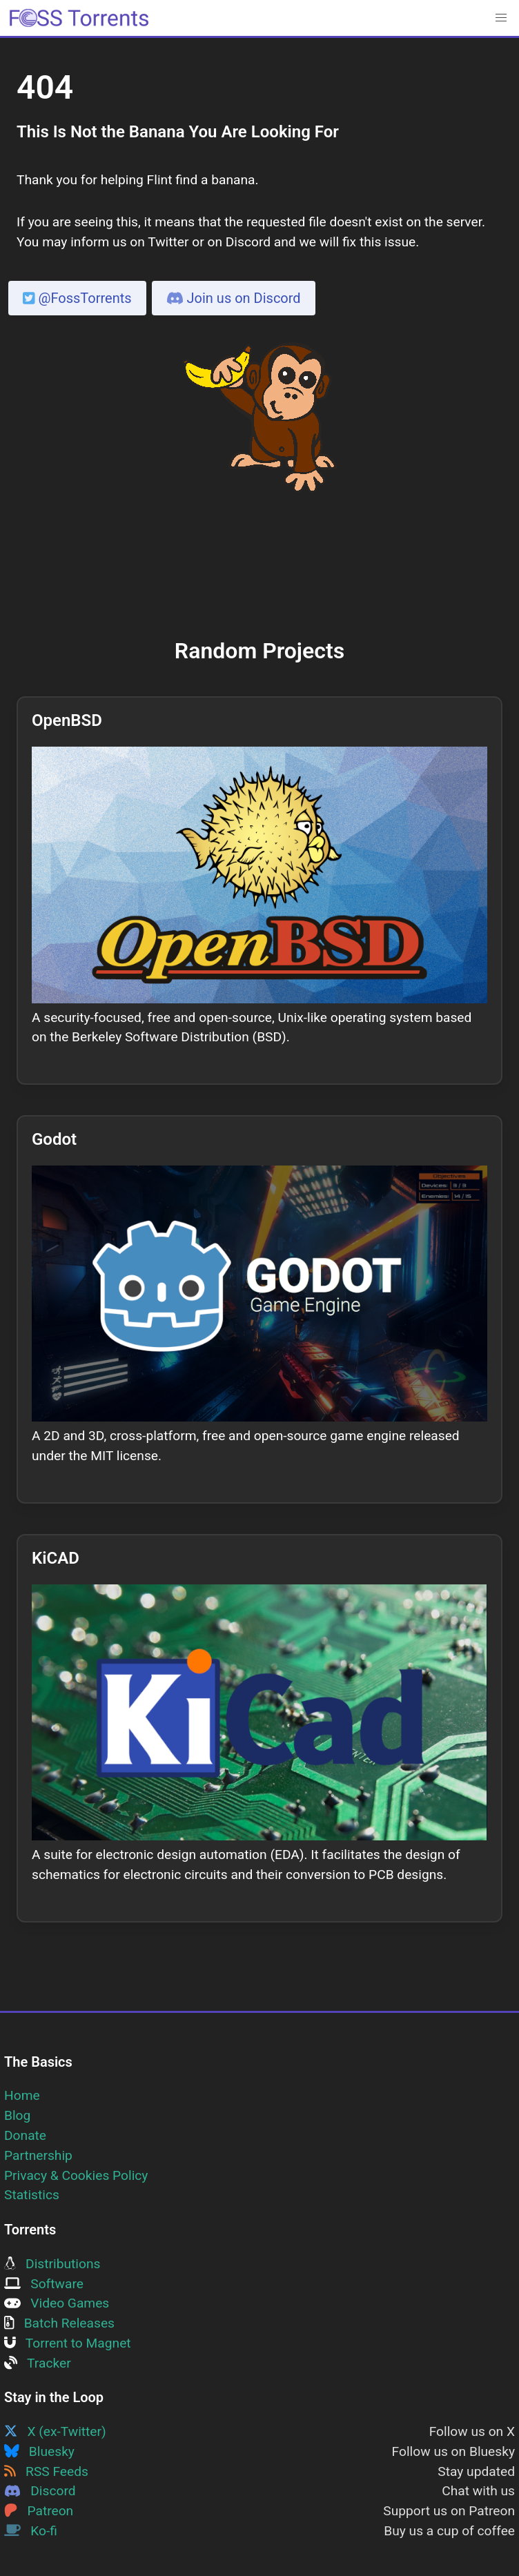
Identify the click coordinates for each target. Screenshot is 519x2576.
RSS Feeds (46, 2471)
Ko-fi (30, 2531)
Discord (40, 2491)
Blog (17, 2115)
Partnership (38, 2155)
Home (22, 2095)
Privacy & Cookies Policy (76, 2175)
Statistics (31, 2195)
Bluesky (39, 2451)
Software (44, 2284)
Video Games (56, 2303)
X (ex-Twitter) (55, 2431)
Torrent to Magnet (67, 2343)
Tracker (37, 2363)
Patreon (38, 2511)
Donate (25, 2135)
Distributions (52, 2264)
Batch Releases (59, 2323)
